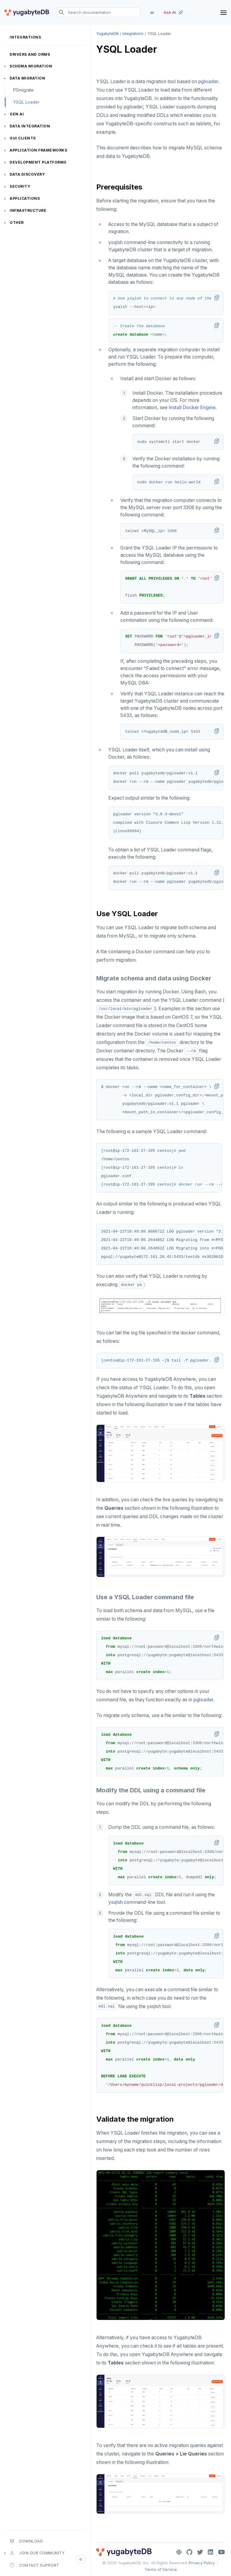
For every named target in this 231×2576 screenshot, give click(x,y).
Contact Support (34, 2565)
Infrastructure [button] (28, 210)
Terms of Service (161, 2569)
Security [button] (20, 186)
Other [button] (17, 222)
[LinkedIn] (210, 2552)
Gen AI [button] (17, 114)
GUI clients (23, 138)
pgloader (208, 81)
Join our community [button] (37, 2553)
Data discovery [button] (27, 174)
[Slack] (179, 2552)
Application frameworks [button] (38, 150)
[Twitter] (200, 2552)
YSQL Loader (26, 102)
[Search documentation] (98, 12)
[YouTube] (221, 2552)
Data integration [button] (30, 126)
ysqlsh (115, 242)
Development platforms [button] (38, 162)
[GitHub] (189, 2552)
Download (26, 2541)
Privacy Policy (202, 2562)
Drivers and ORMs (30, 54)
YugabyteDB (107, 33)
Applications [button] (25, 198)
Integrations (25, 37)
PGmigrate (23, 89)
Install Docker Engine (192, 407)
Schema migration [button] (31, 66)
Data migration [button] (27, 78)
